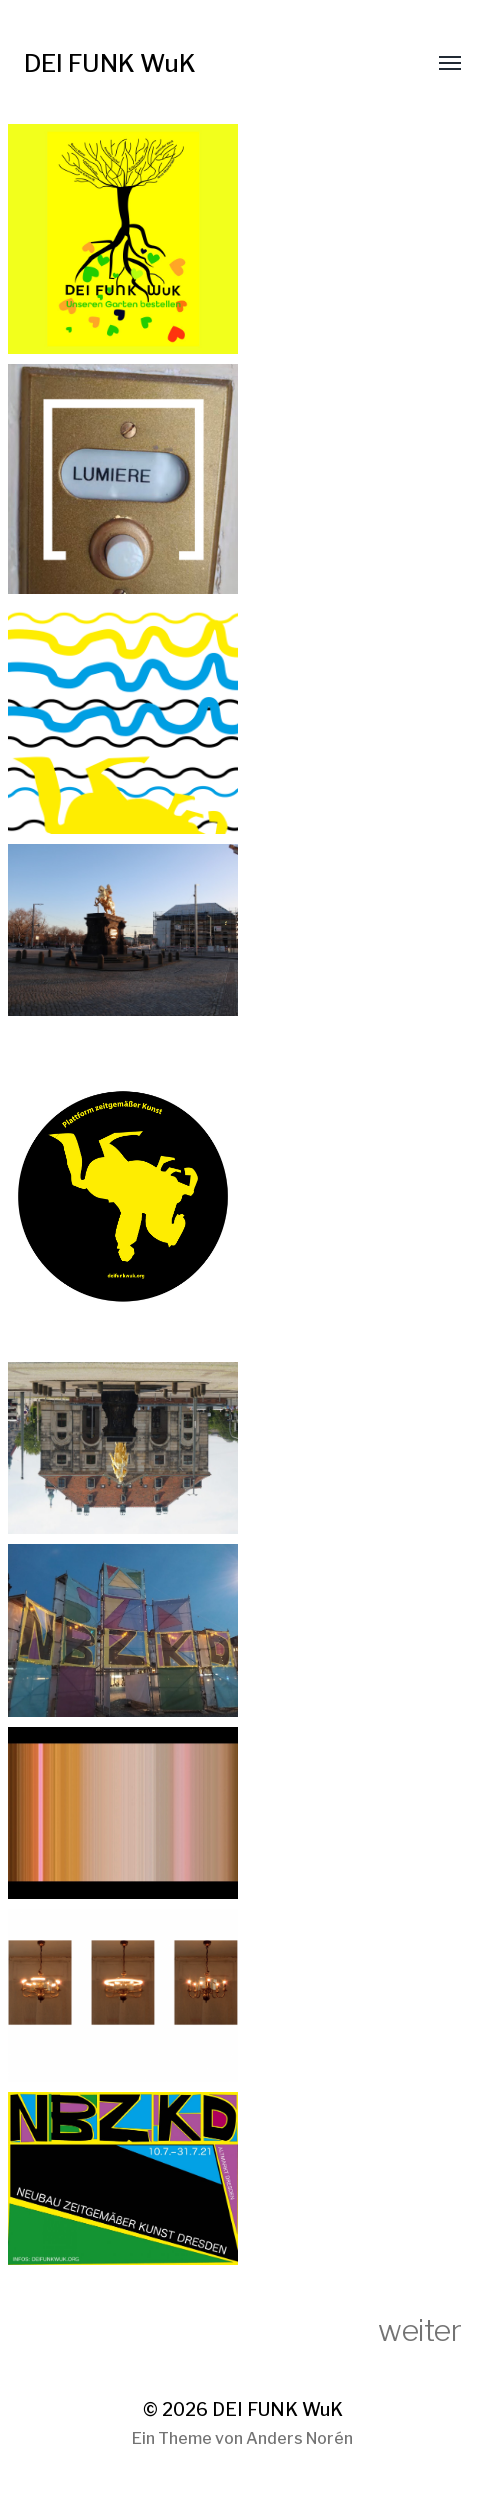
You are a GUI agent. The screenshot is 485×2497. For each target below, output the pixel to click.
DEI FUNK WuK (110, 63)
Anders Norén (299, 2438)
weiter (419, 2330)
